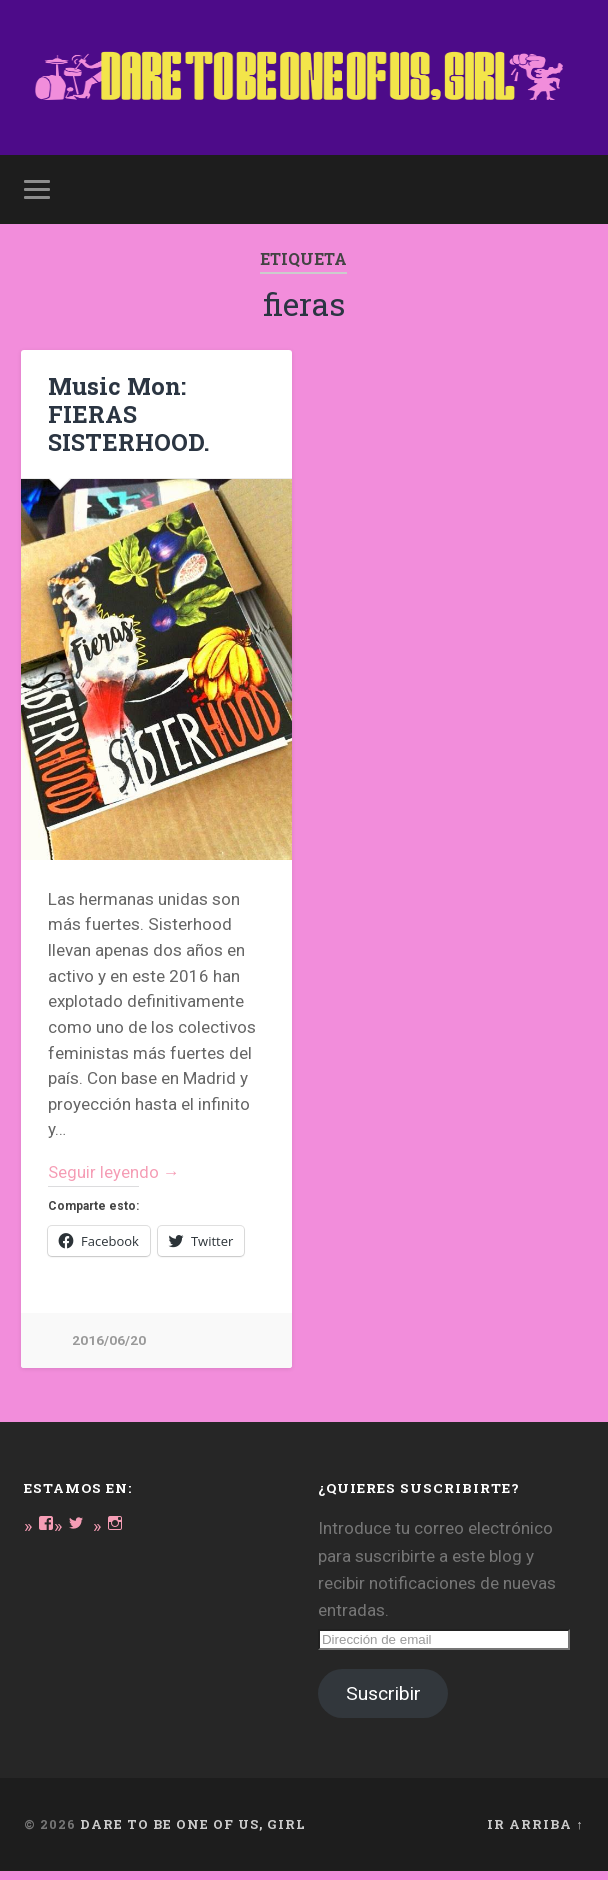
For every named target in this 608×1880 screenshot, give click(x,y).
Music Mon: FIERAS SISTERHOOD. (124, 421)
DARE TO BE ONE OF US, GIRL (193, 1833)
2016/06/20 (109, 1348)
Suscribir (383, 1702)
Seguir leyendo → (114, 1180)
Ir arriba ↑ (535, 1833)
